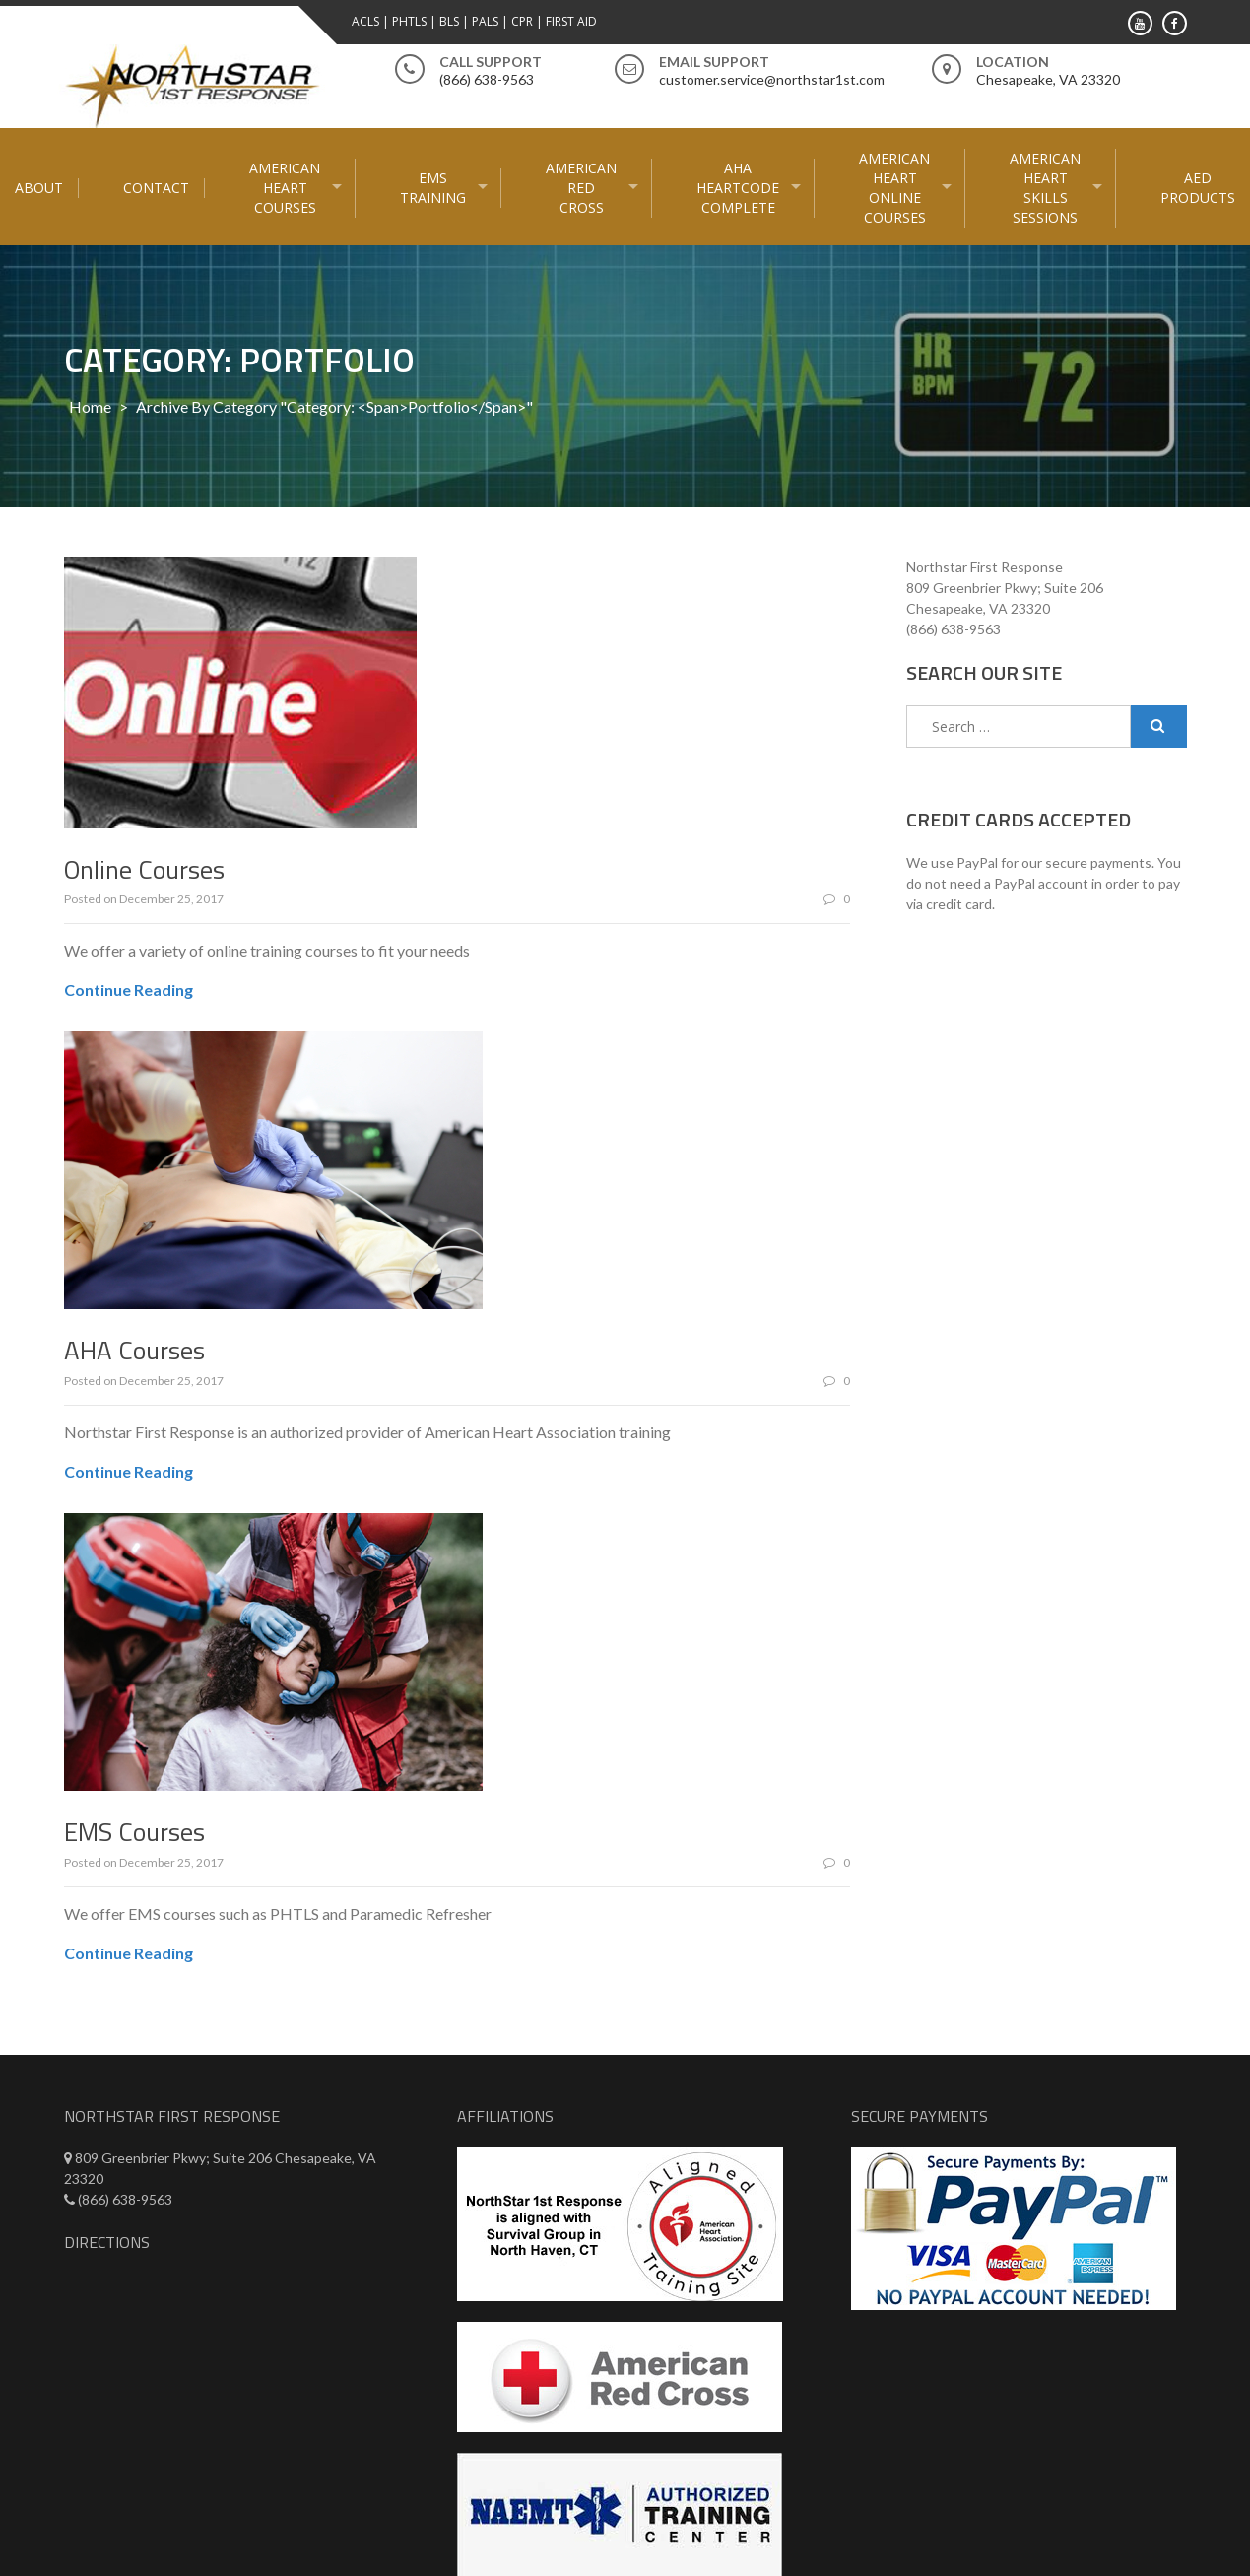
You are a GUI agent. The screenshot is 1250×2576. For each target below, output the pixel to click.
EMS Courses (134, 1832)
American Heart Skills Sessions (1045, 188)
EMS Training (433, 187)
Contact (156, 187)
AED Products (1197, 187)
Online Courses (144, 869)
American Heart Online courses (894, 188)
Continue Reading (128, 989)
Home (90, 406)
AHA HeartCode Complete (737, 188)
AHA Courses (134, 1350)
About (39, 187)
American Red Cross (581, 188)
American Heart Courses (284, 188)
